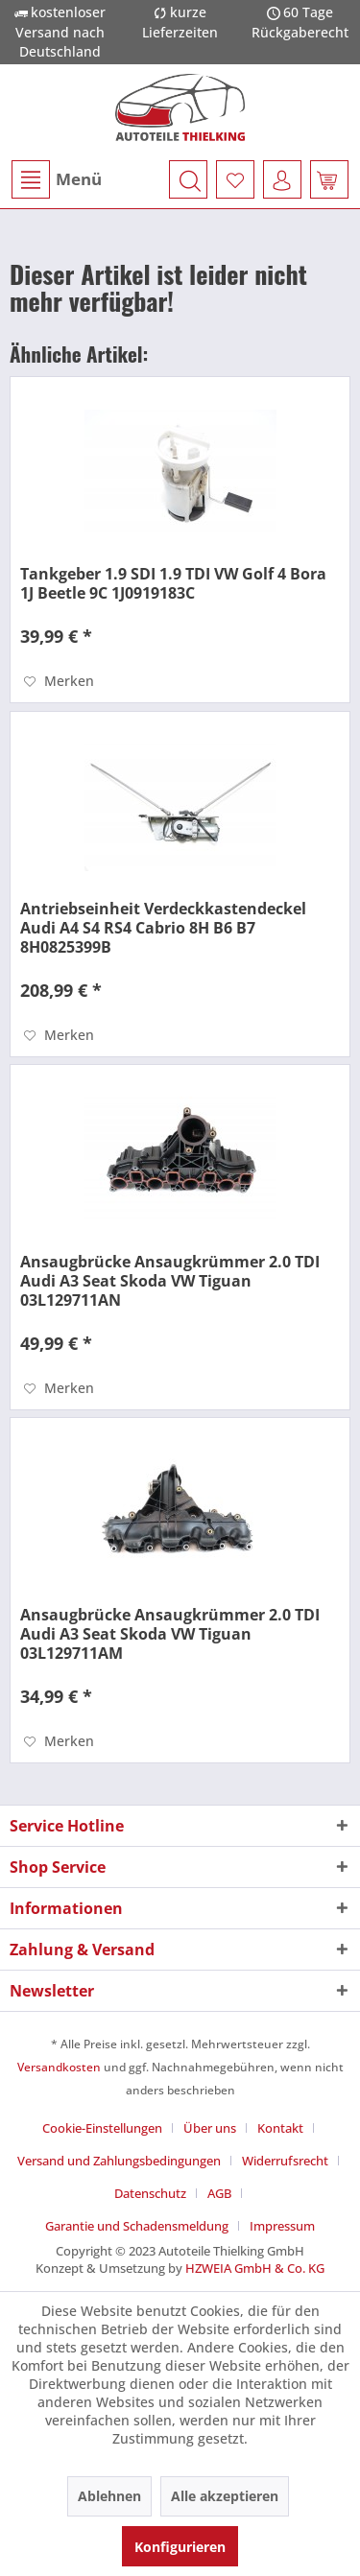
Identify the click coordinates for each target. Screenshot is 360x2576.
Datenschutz (150, 2193)
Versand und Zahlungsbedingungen (119, 2160)
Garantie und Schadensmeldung (136, 2225)
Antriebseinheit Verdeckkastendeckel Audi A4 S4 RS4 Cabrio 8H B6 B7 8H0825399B (163, 928)
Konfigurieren (180, 2547)
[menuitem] (55, 179)
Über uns (209, 2128)
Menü (57, 179)
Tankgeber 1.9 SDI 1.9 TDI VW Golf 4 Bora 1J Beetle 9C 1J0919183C (173, 583)
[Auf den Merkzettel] (59, 681)
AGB (219, 2193)
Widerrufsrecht (285, 2160)
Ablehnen (109, 2496)
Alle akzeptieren (224, 2496)
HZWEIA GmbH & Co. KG (254, 2268)
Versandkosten (59, 2067)
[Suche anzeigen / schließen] (188, 179)
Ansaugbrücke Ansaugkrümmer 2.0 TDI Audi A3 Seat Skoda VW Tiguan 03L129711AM (170, 1634)
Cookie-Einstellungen (102, 2128)
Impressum (282, 2225)
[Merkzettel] (235, 179)
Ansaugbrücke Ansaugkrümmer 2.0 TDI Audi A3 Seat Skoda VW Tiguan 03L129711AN (170, 1281)
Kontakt (280, 2128)
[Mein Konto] (282, 179)
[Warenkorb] (329, 179)
